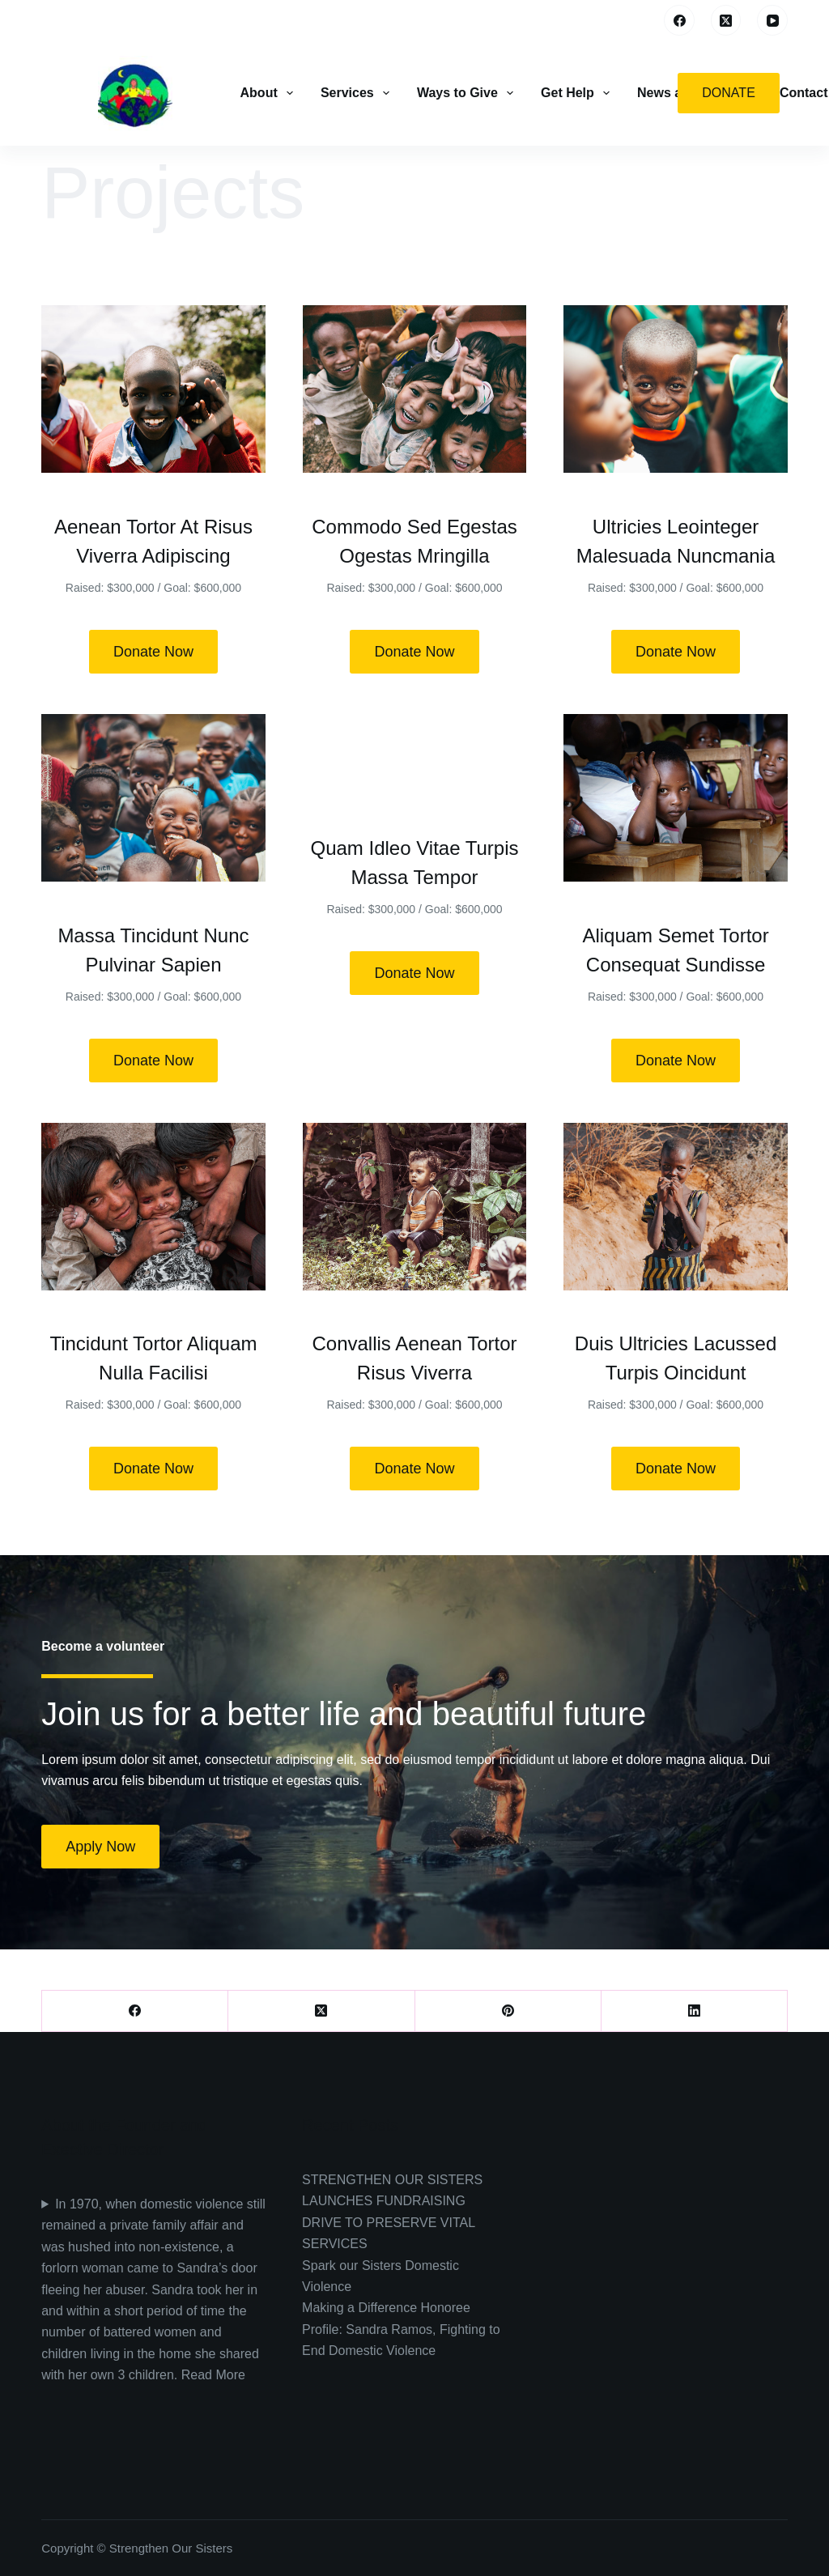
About (268, 93)
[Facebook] (679, 20)
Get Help (577, 93)
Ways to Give (467, 93)
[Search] (640, 20)
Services (357, 93)
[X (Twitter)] (726, 20)
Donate (728, 93)
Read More (213, 2375)
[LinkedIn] (695, 2011)
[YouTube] (772, 20)
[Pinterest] (508, 2011)
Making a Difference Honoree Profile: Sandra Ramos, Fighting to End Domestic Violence (401, 2329)
